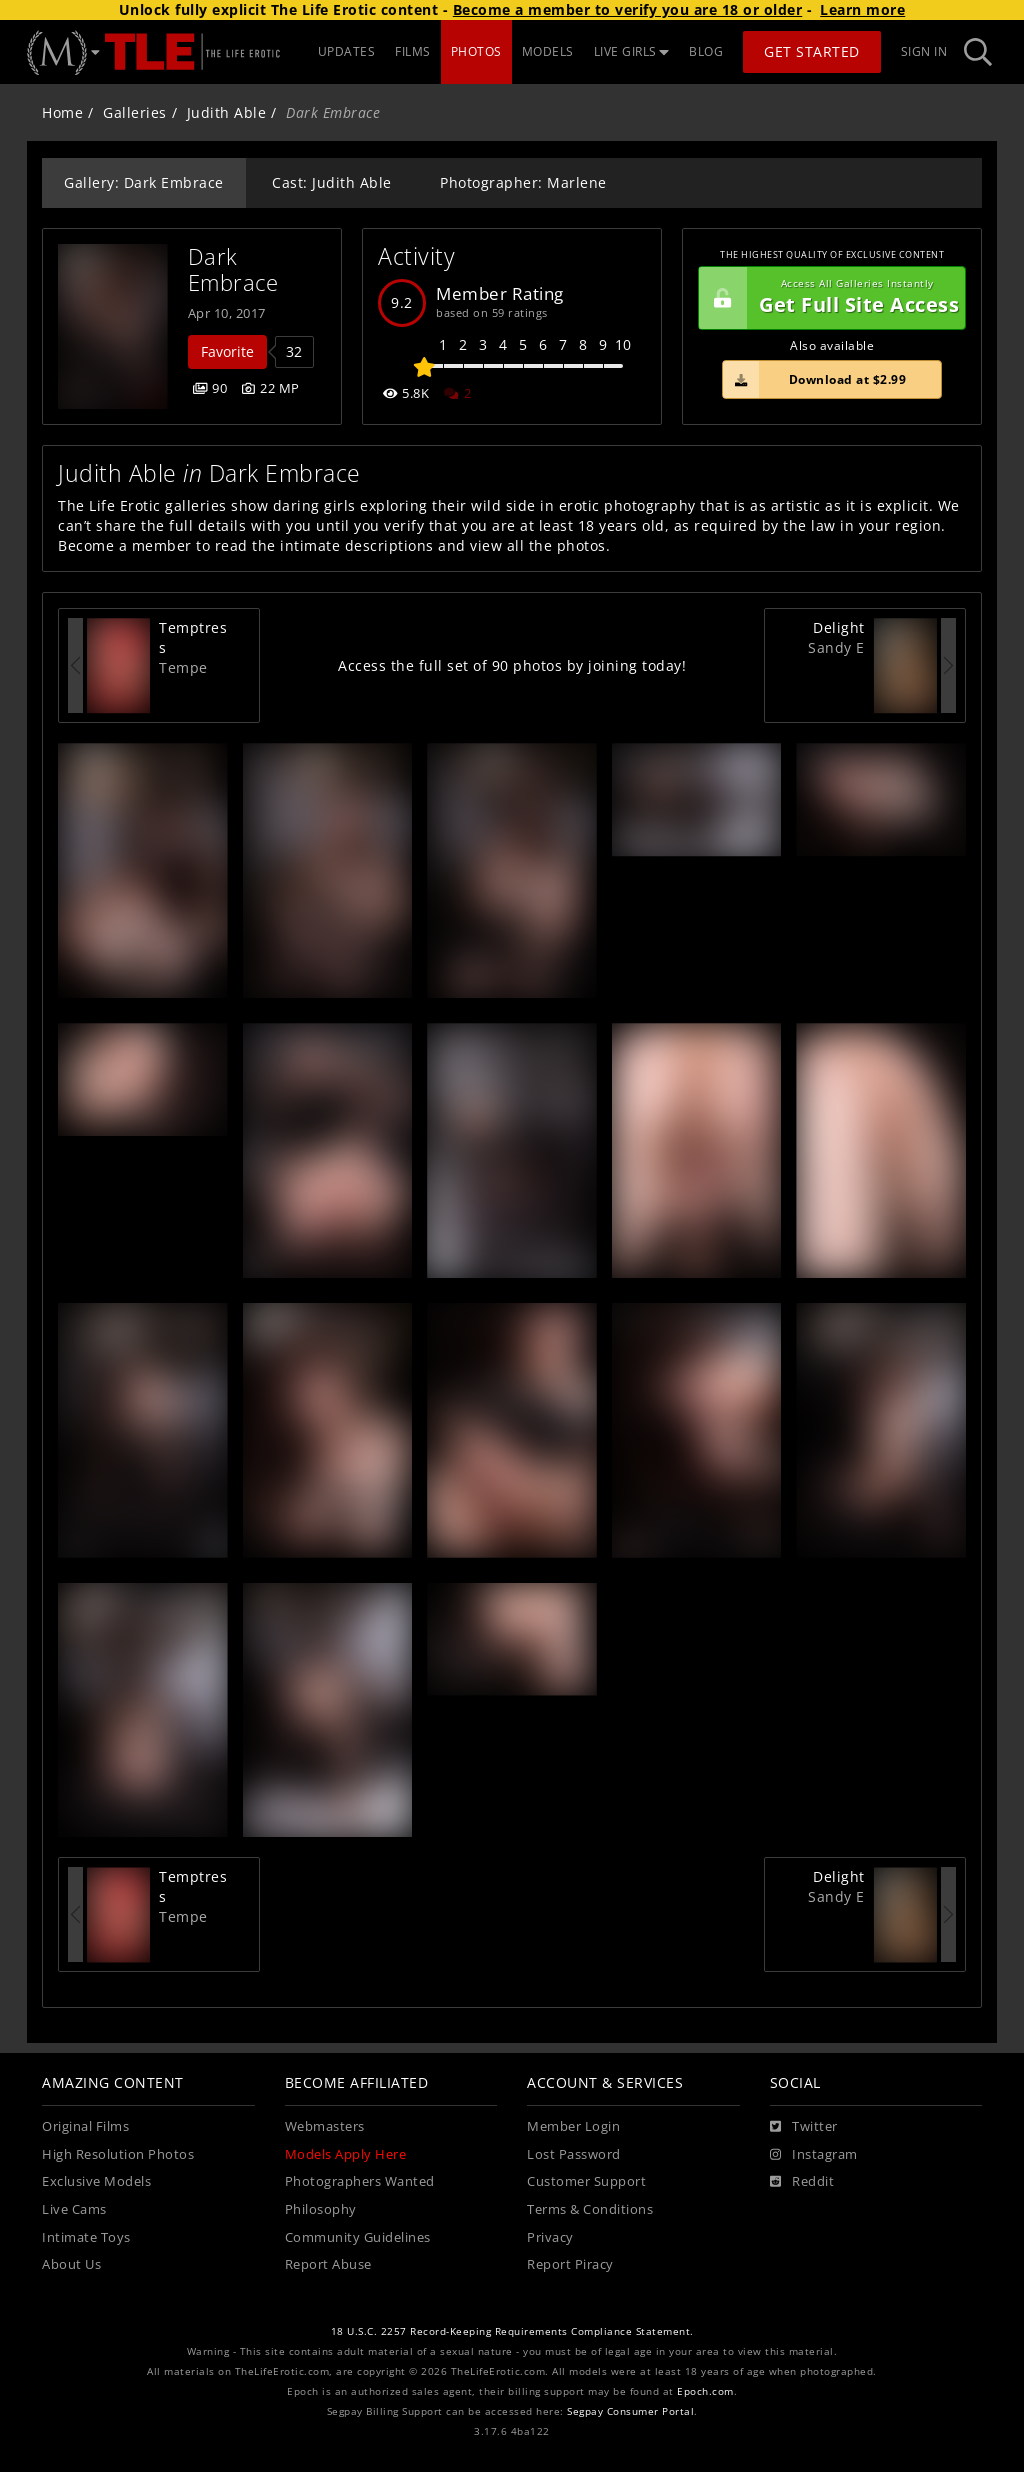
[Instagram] (814, 2155)
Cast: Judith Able (332, 182)
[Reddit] (802, 2182)
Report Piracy (570, 2264)
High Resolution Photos (118, 2154)
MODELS (548, 51)
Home (62, 112)
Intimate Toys (86, 2237)
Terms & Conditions (590, 2209)
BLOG (706, 51)
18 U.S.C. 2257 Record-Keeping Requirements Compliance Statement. (512, 2331)
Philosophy (321, 2209)
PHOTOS (476, 51)
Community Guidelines (358, 2237)
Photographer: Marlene (523, 182)
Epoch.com (705, 2391)
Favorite (227, 351)
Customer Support (586, 2181)
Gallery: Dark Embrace (144, 182)
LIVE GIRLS (632, 51)
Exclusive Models (96, 2181)
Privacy (550, 2237)
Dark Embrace (233, 269)
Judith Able (227, 112)
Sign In (924, 51)
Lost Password (574, 2154)
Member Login (573, 2126)
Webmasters (325, 2126)
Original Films (85, 2126)
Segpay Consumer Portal (630, 2411)
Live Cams (74, 2209)
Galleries (135, 112)
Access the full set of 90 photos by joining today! (512, 665)
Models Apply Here (346, 2154)
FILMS (413, 51)
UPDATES (347, 51)
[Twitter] (804, 2127)
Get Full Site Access (829, 298)
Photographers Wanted (360, 2181)
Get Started (812, 51)
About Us (71, 2264)
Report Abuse (328, 2264)
